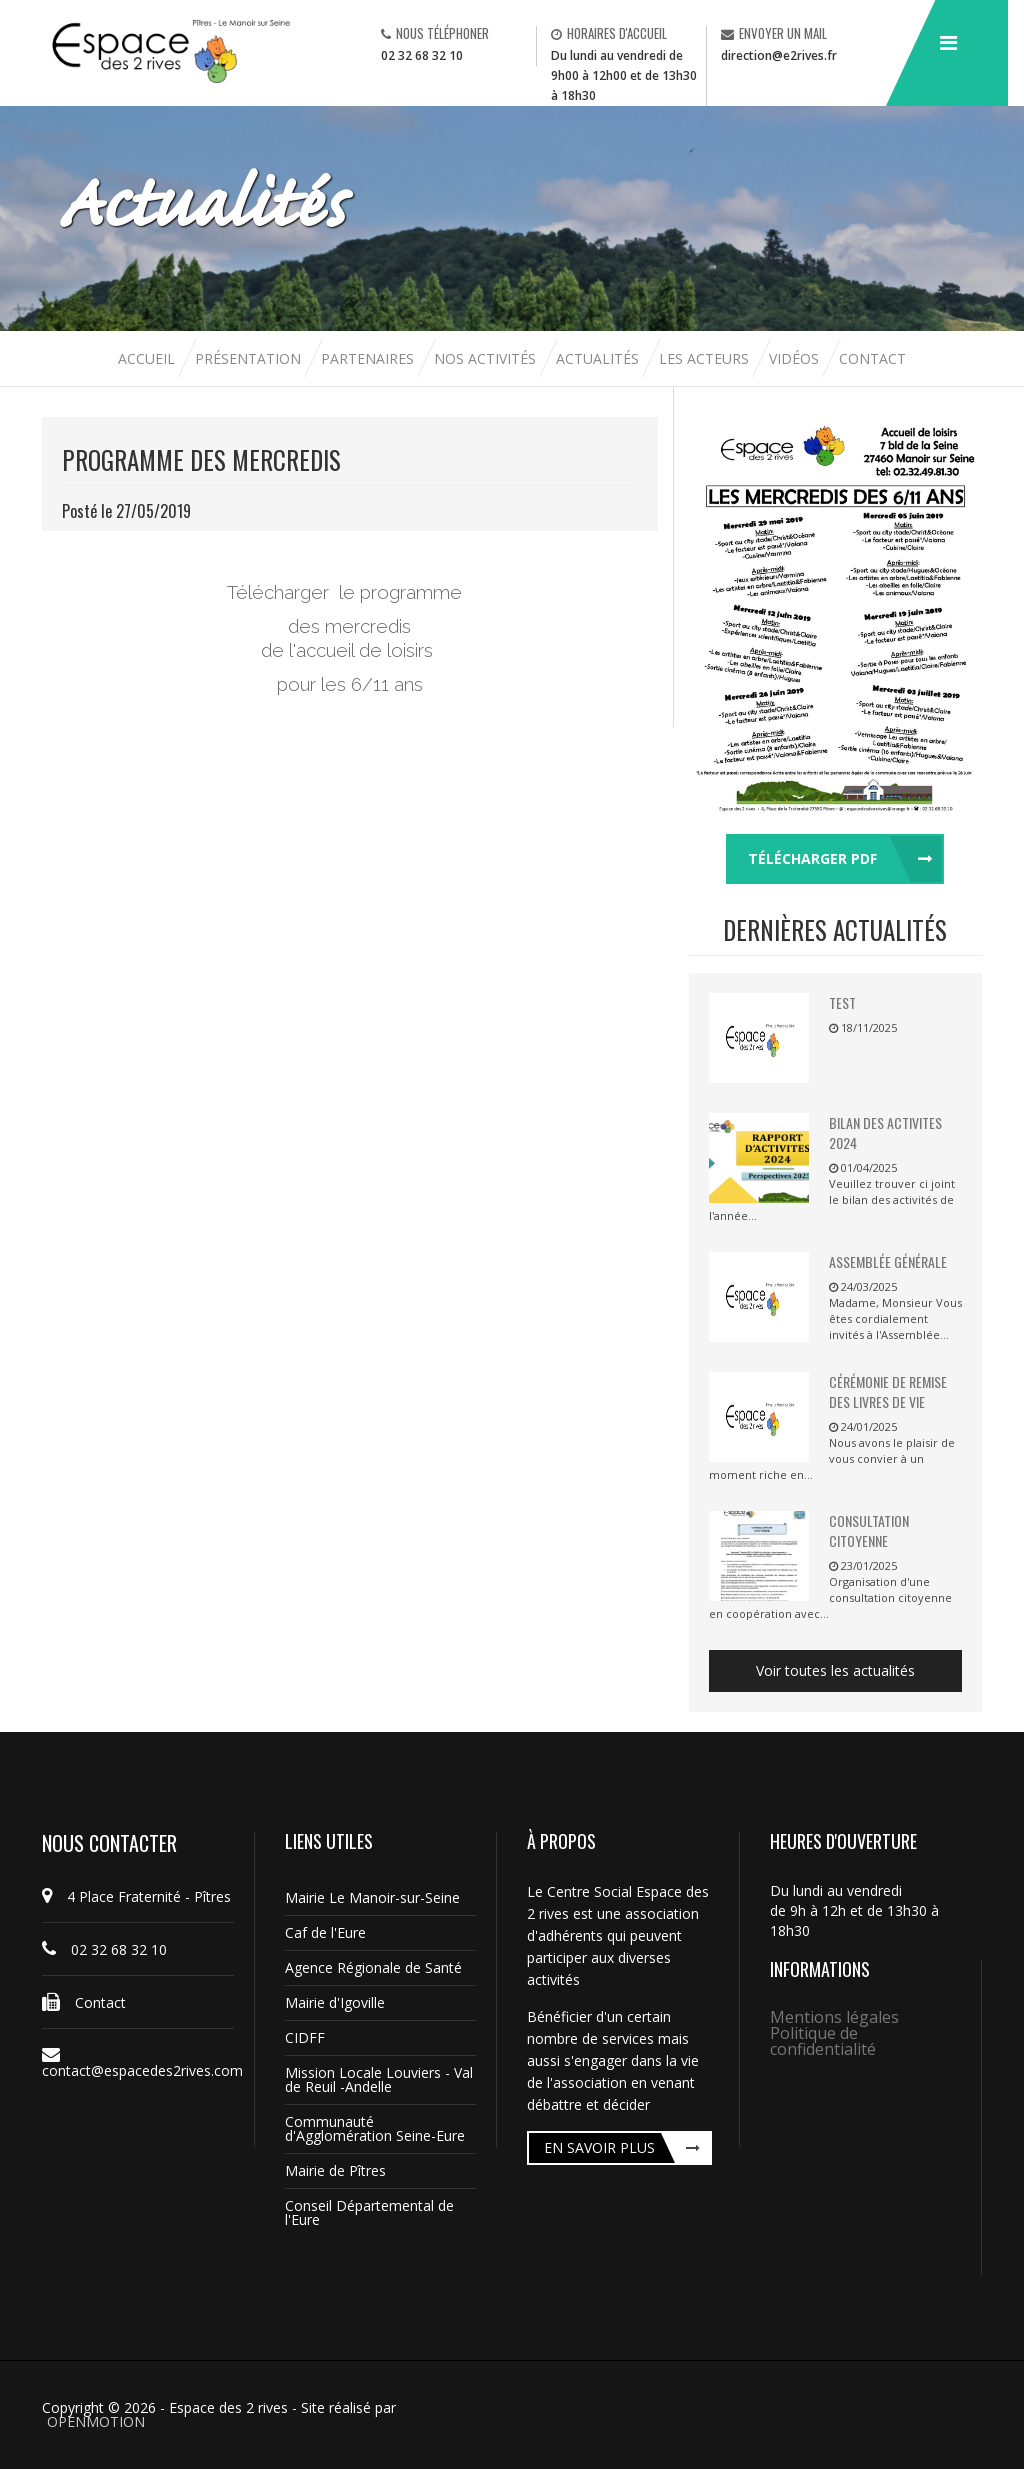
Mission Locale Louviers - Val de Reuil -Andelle (379, 2079)
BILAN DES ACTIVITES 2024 (885, 1132)
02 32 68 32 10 (422, 55)
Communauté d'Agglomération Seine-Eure (375, 2128)
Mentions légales (834, 2017)
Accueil (148, 358)
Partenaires (369, 358)
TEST (842, 1002)
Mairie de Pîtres (335, 2170)
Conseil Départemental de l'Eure (369, 2212)
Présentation (248, 358)
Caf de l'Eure (325, 1932)
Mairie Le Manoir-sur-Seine (372, 1897)
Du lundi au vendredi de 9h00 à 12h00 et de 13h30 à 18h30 (624, 75)
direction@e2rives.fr (779, 55)
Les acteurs (706, 358)
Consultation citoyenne (869, 1530)
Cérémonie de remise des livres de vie (888, 1391)
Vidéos (796, 358)
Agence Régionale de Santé (373, 1967)
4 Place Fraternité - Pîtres (136, 1896)
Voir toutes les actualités (835, 1670)
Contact (872, 358)
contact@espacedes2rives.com (138, 2063)
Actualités (599, 358)
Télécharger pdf (812, 858)
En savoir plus (599, 2147)
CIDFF (305, 2037)
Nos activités (487, 358)
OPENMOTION (96, 2421)
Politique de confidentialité (823, 2041)
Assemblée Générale (888, 1261)
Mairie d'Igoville (335, 2002)
